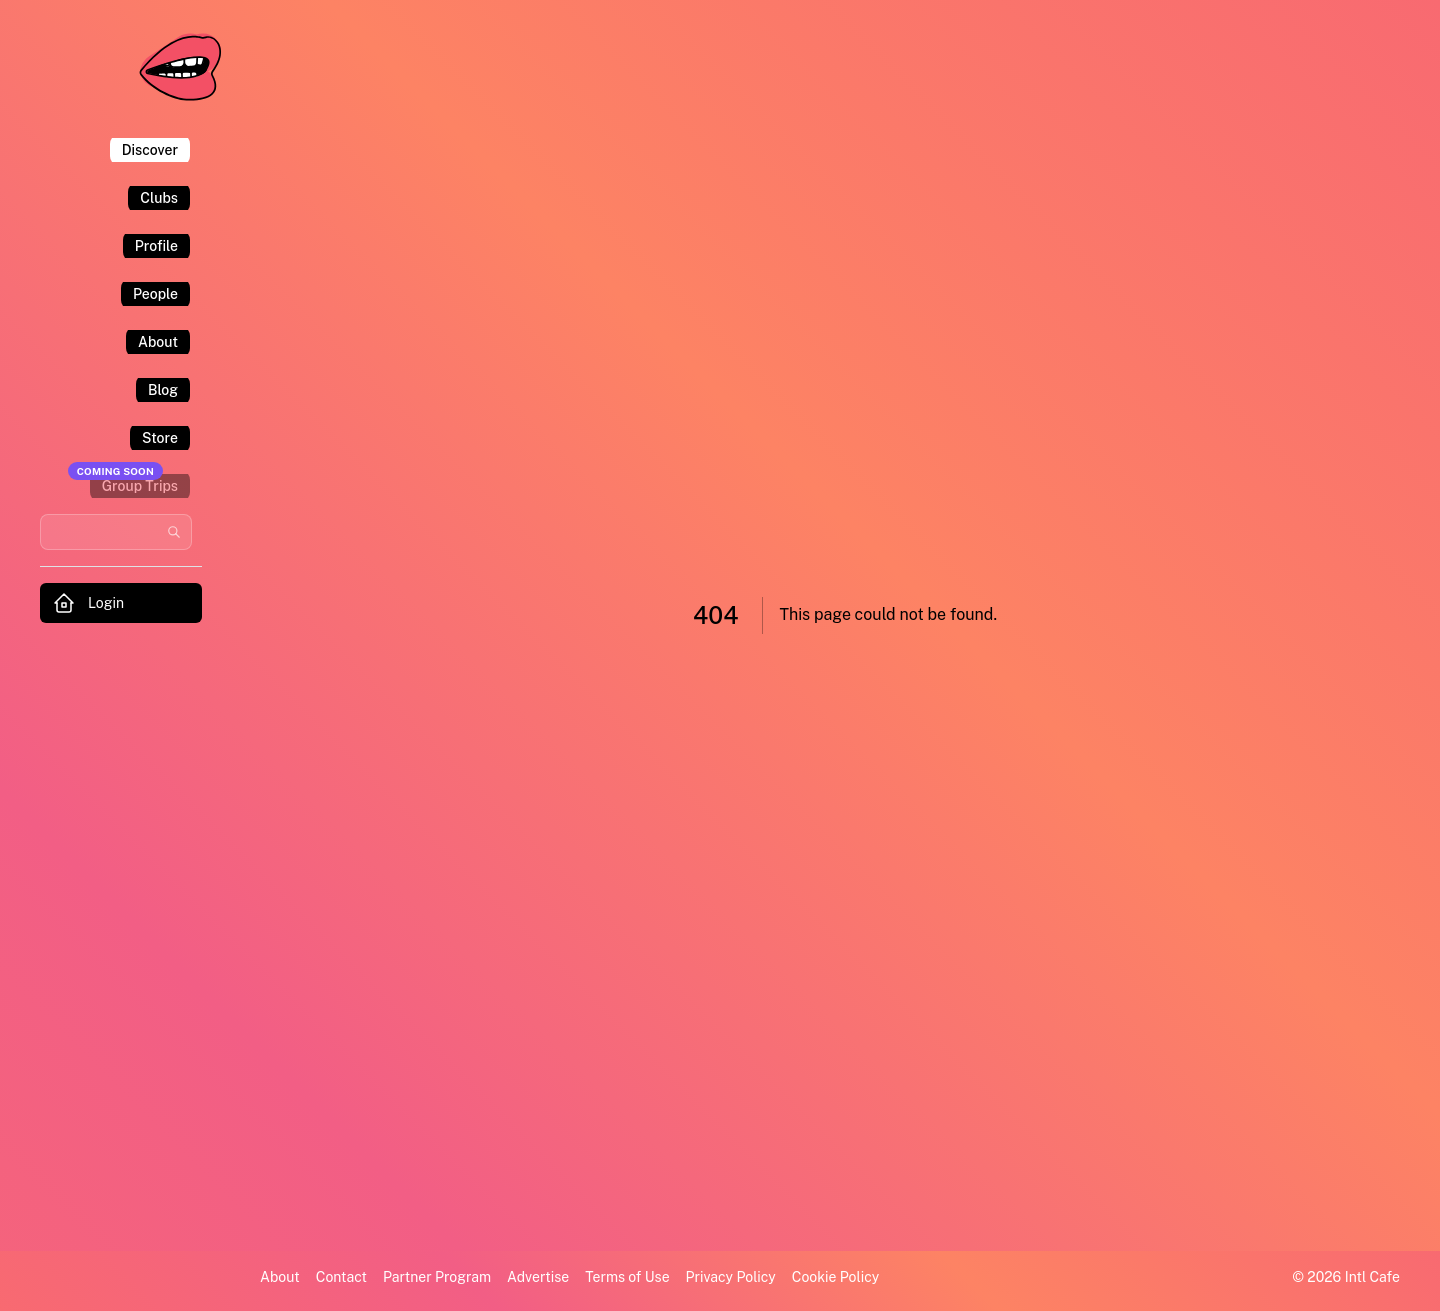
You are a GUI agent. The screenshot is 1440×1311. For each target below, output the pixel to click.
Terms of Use (627, 1277)
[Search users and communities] (116, 532)
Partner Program (437, 1277)
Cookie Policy (835, 1277)
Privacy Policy (731, 1277)
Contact (341, 1277)
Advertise (538, 1277)
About (280, 1277)
